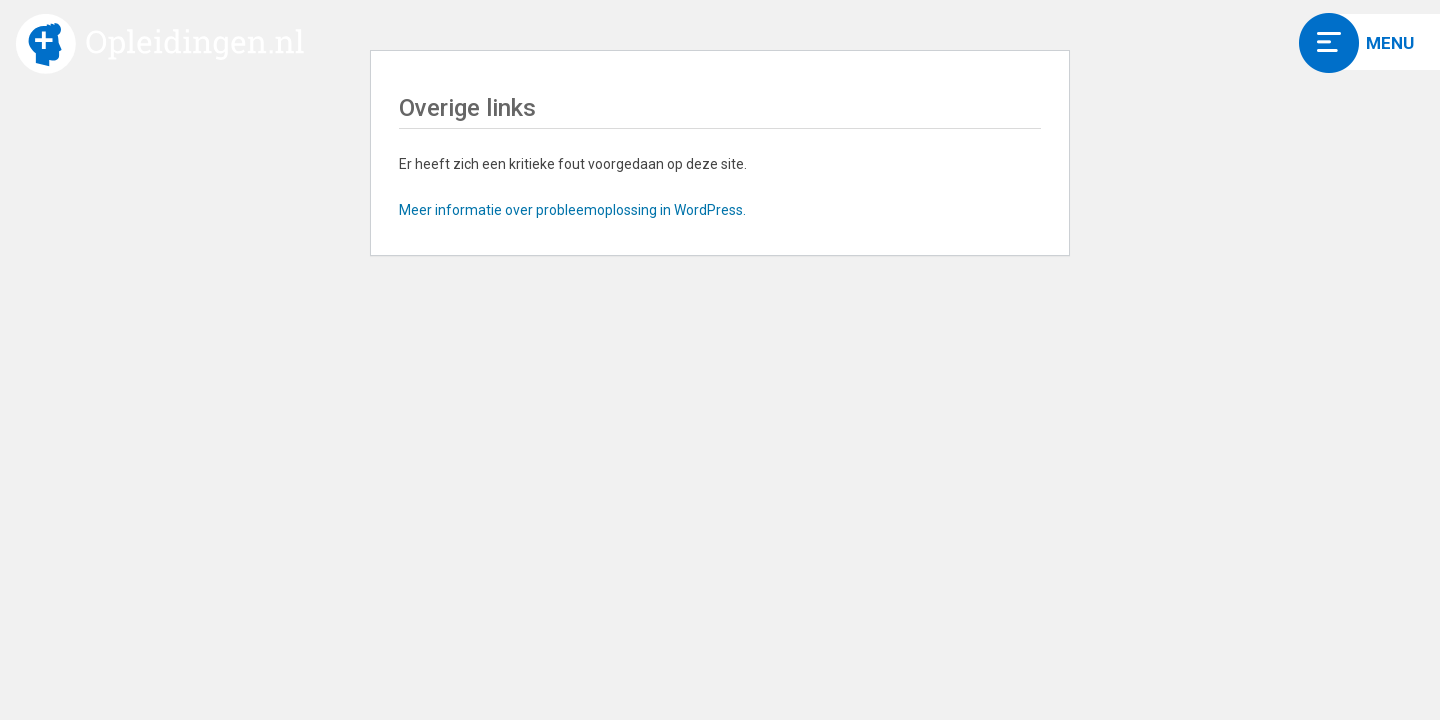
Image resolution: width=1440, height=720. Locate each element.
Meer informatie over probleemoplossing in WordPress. (572, 210)
